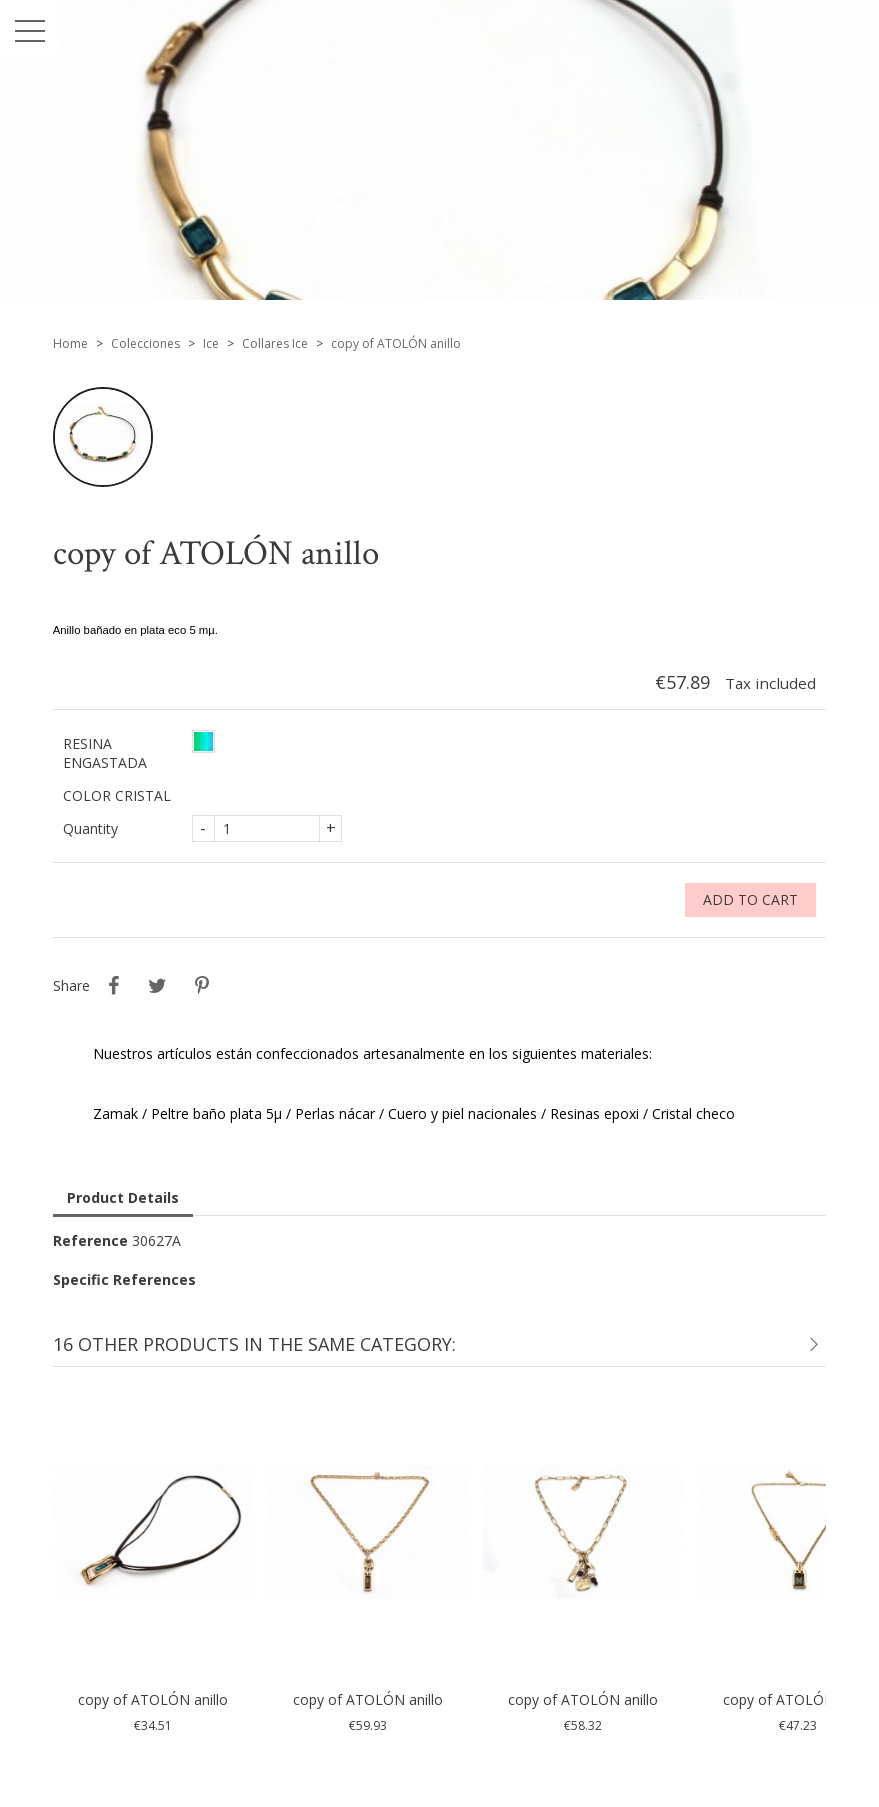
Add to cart (750, 899)
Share (114, 986)
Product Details (123, 1197)
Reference (90, 1240)
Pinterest (202, 986)
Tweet (158, 986)
